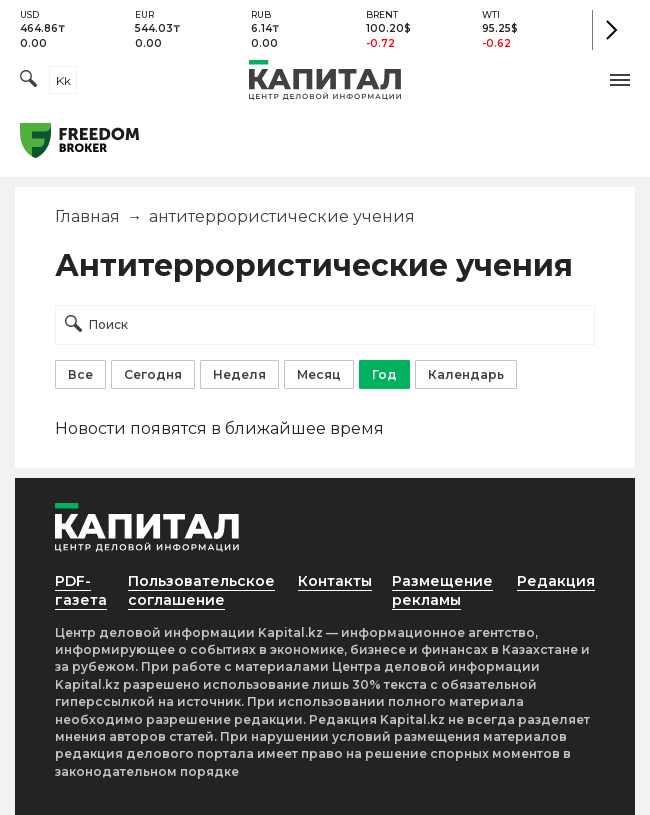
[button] (620, 80)
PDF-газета (81, 590)
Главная (87, 216)
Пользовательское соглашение (201, 590)
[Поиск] (28, 80)
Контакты (335, 581)
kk (63, 80)
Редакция (556, 581)
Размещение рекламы (442, 590)
